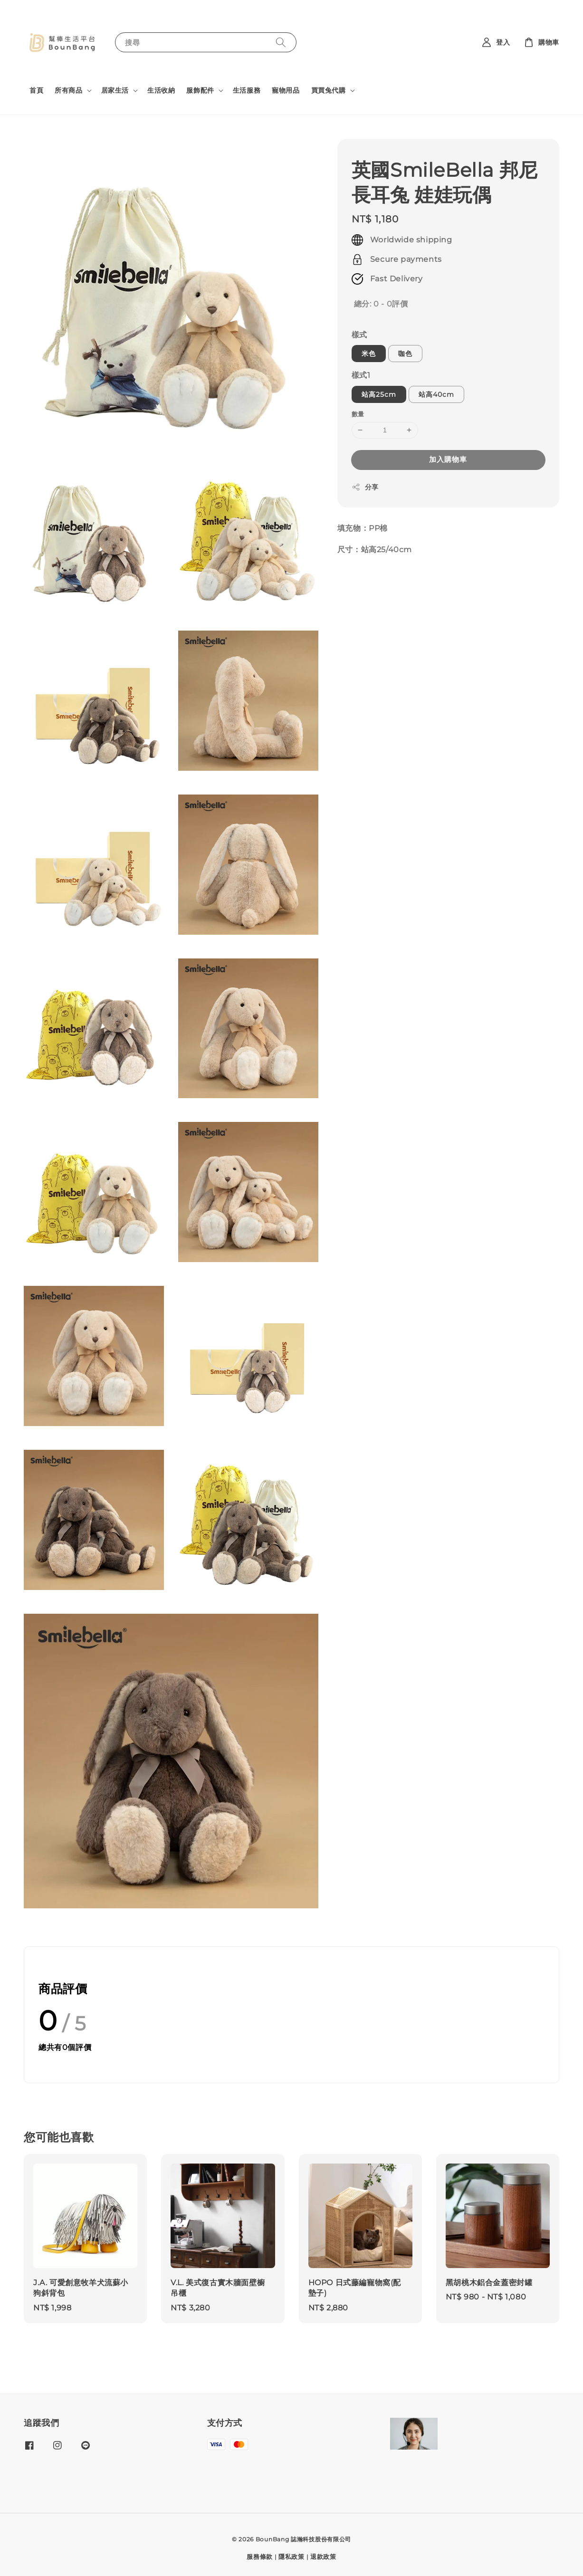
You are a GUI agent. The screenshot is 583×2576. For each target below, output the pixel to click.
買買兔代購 (328, 90)
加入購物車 (448, 459)
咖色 (405, 353)
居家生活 (115, 90)
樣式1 (361, 375)
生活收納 (161, 90)
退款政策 (323, 2556)
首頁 (36, 90)
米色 (369, 353)
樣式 (359, 334)
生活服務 (246, 90)
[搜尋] (281, 42)
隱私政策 (291, 2556)
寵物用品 (285, 90)
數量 (358, 414)
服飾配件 (200, 90)
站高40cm (436, 394)
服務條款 (260, 2556)
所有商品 (68, 90)
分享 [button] (365, 487)
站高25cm (379, 394)
